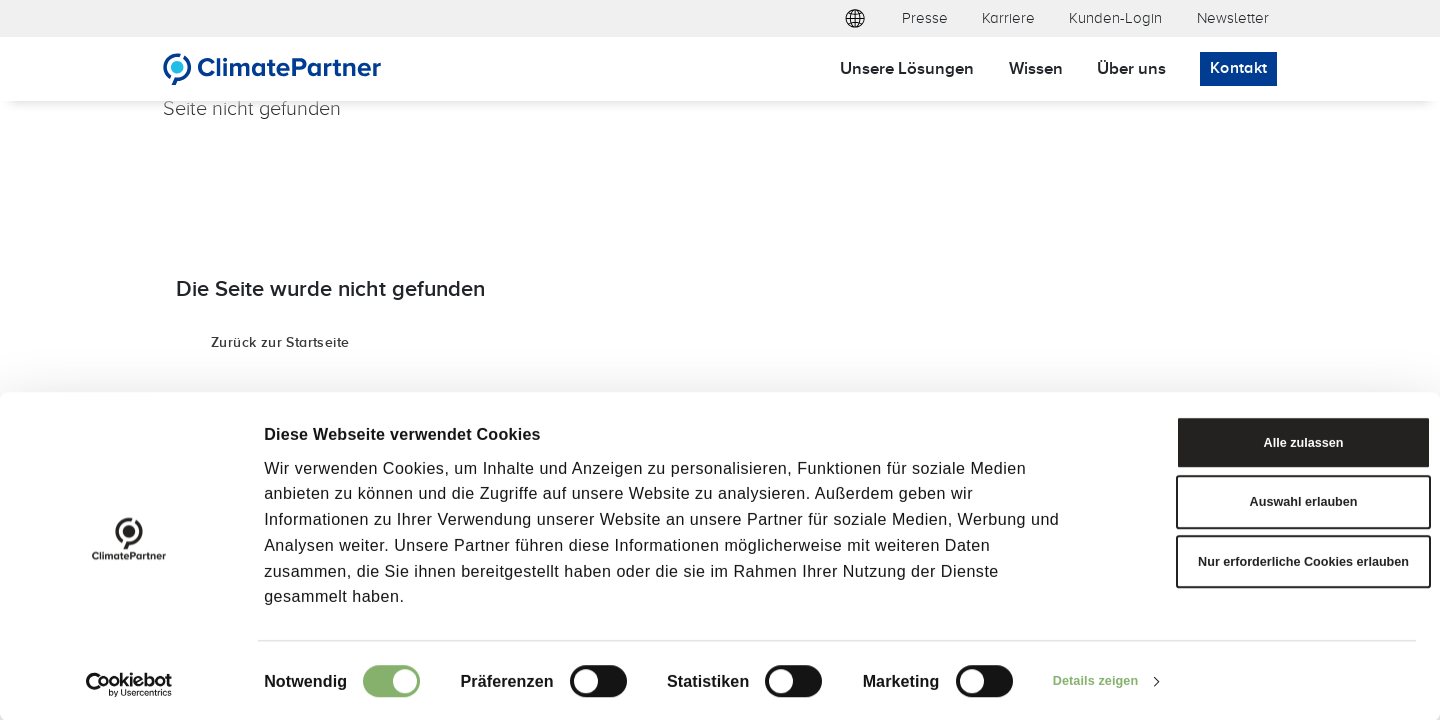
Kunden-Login (1115, 17)
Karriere (1008, 17)
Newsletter (1233, 17)
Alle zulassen (1273, 424)
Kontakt (1239, 67)
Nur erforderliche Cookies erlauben (1272, 572)
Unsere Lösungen (907, 67)
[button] (855, 19)
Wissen (1036, 67)
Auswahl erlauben (1273, 492)
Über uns (1131, 67)
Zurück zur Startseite (280, 341)
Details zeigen (1107, 680)
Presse (925, 17)
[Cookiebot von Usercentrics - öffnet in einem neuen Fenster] (129, 680)
